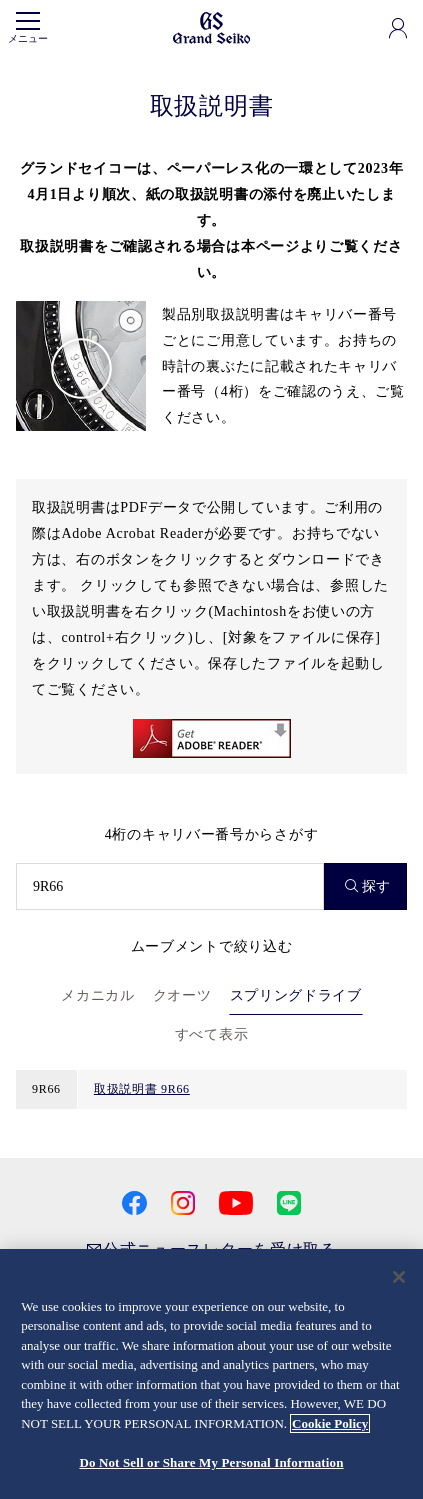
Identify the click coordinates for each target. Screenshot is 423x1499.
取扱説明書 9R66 (142, 1089)
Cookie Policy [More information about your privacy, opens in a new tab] (330, 1423)
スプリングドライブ (296, 995)
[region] (211, 1374)
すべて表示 (212, 1034)
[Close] (399, 1277)
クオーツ (182, 995)
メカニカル (98, 995)
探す (368, 886)
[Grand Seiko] (211, 26)
